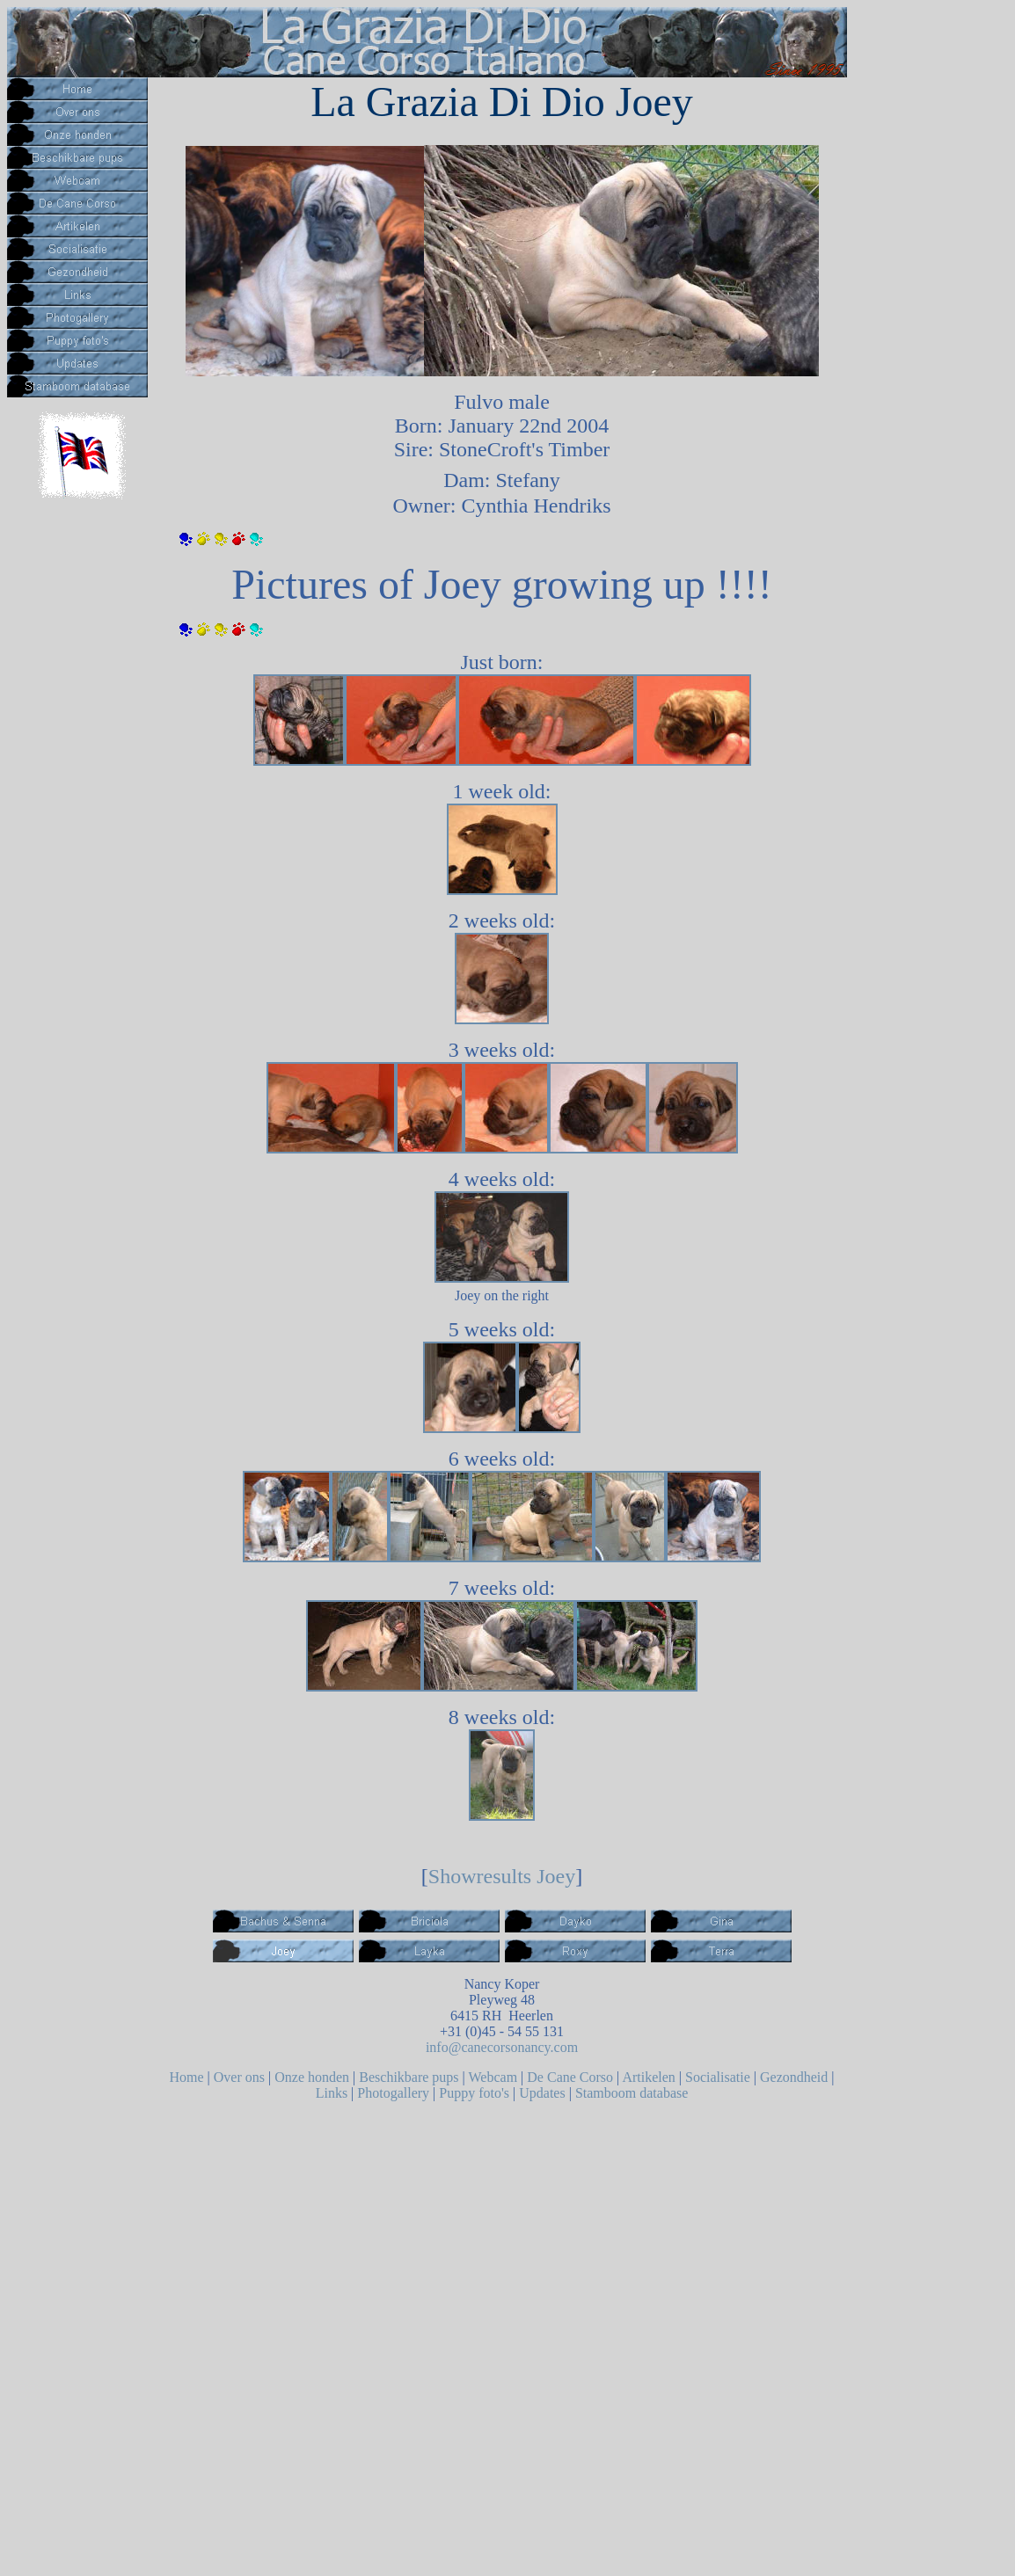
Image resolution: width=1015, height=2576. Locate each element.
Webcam (493, 2077)
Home (186, 2077)
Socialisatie (717, 2077)
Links (331, 2092)
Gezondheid (794, 2077)
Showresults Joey (501, 1876)
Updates (542, 2092)
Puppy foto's (474, 2092)
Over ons (239, 2077)
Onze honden (311, 2077)
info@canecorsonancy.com (502, 2047)
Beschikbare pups (408, 2077)
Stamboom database (631, 2092)
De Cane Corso (570, 2077)
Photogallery (393, 2092)
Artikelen (648, 2077)
